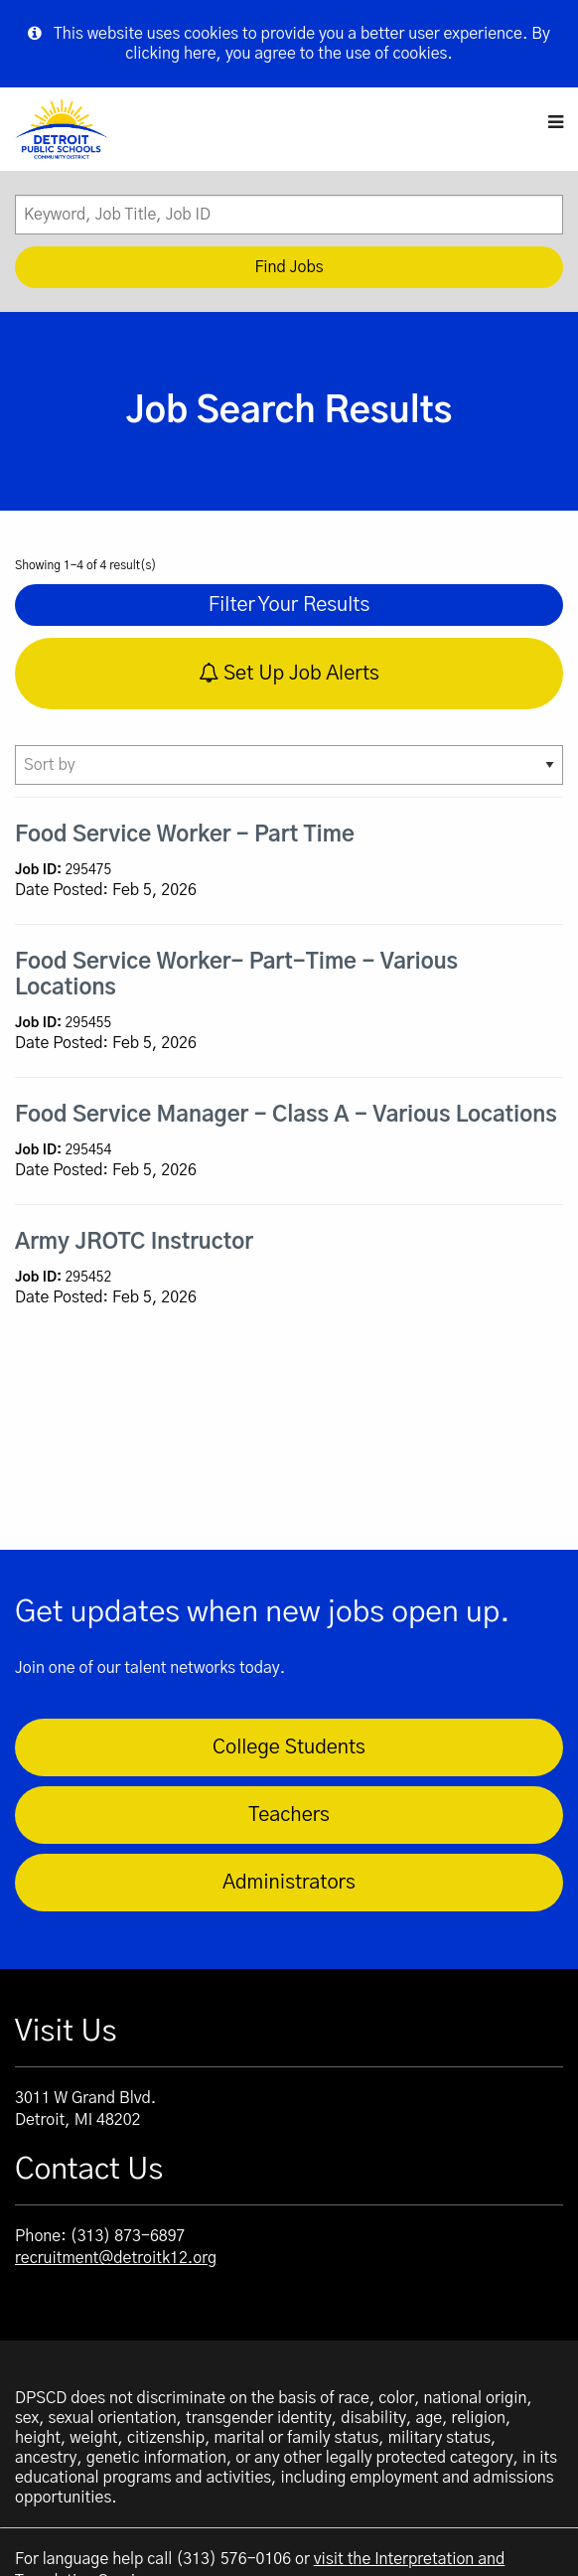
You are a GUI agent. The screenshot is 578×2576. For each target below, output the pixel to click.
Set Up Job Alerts (289, 673)
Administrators (288, 1883)
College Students (289, 1747)
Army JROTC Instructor (134, 1242)
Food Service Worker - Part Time (185, 834)
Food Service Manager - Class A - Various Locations (286, 1115)
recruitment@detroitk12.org (116, 2258)
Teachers (289, 1815)
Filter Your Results (289, 605)
